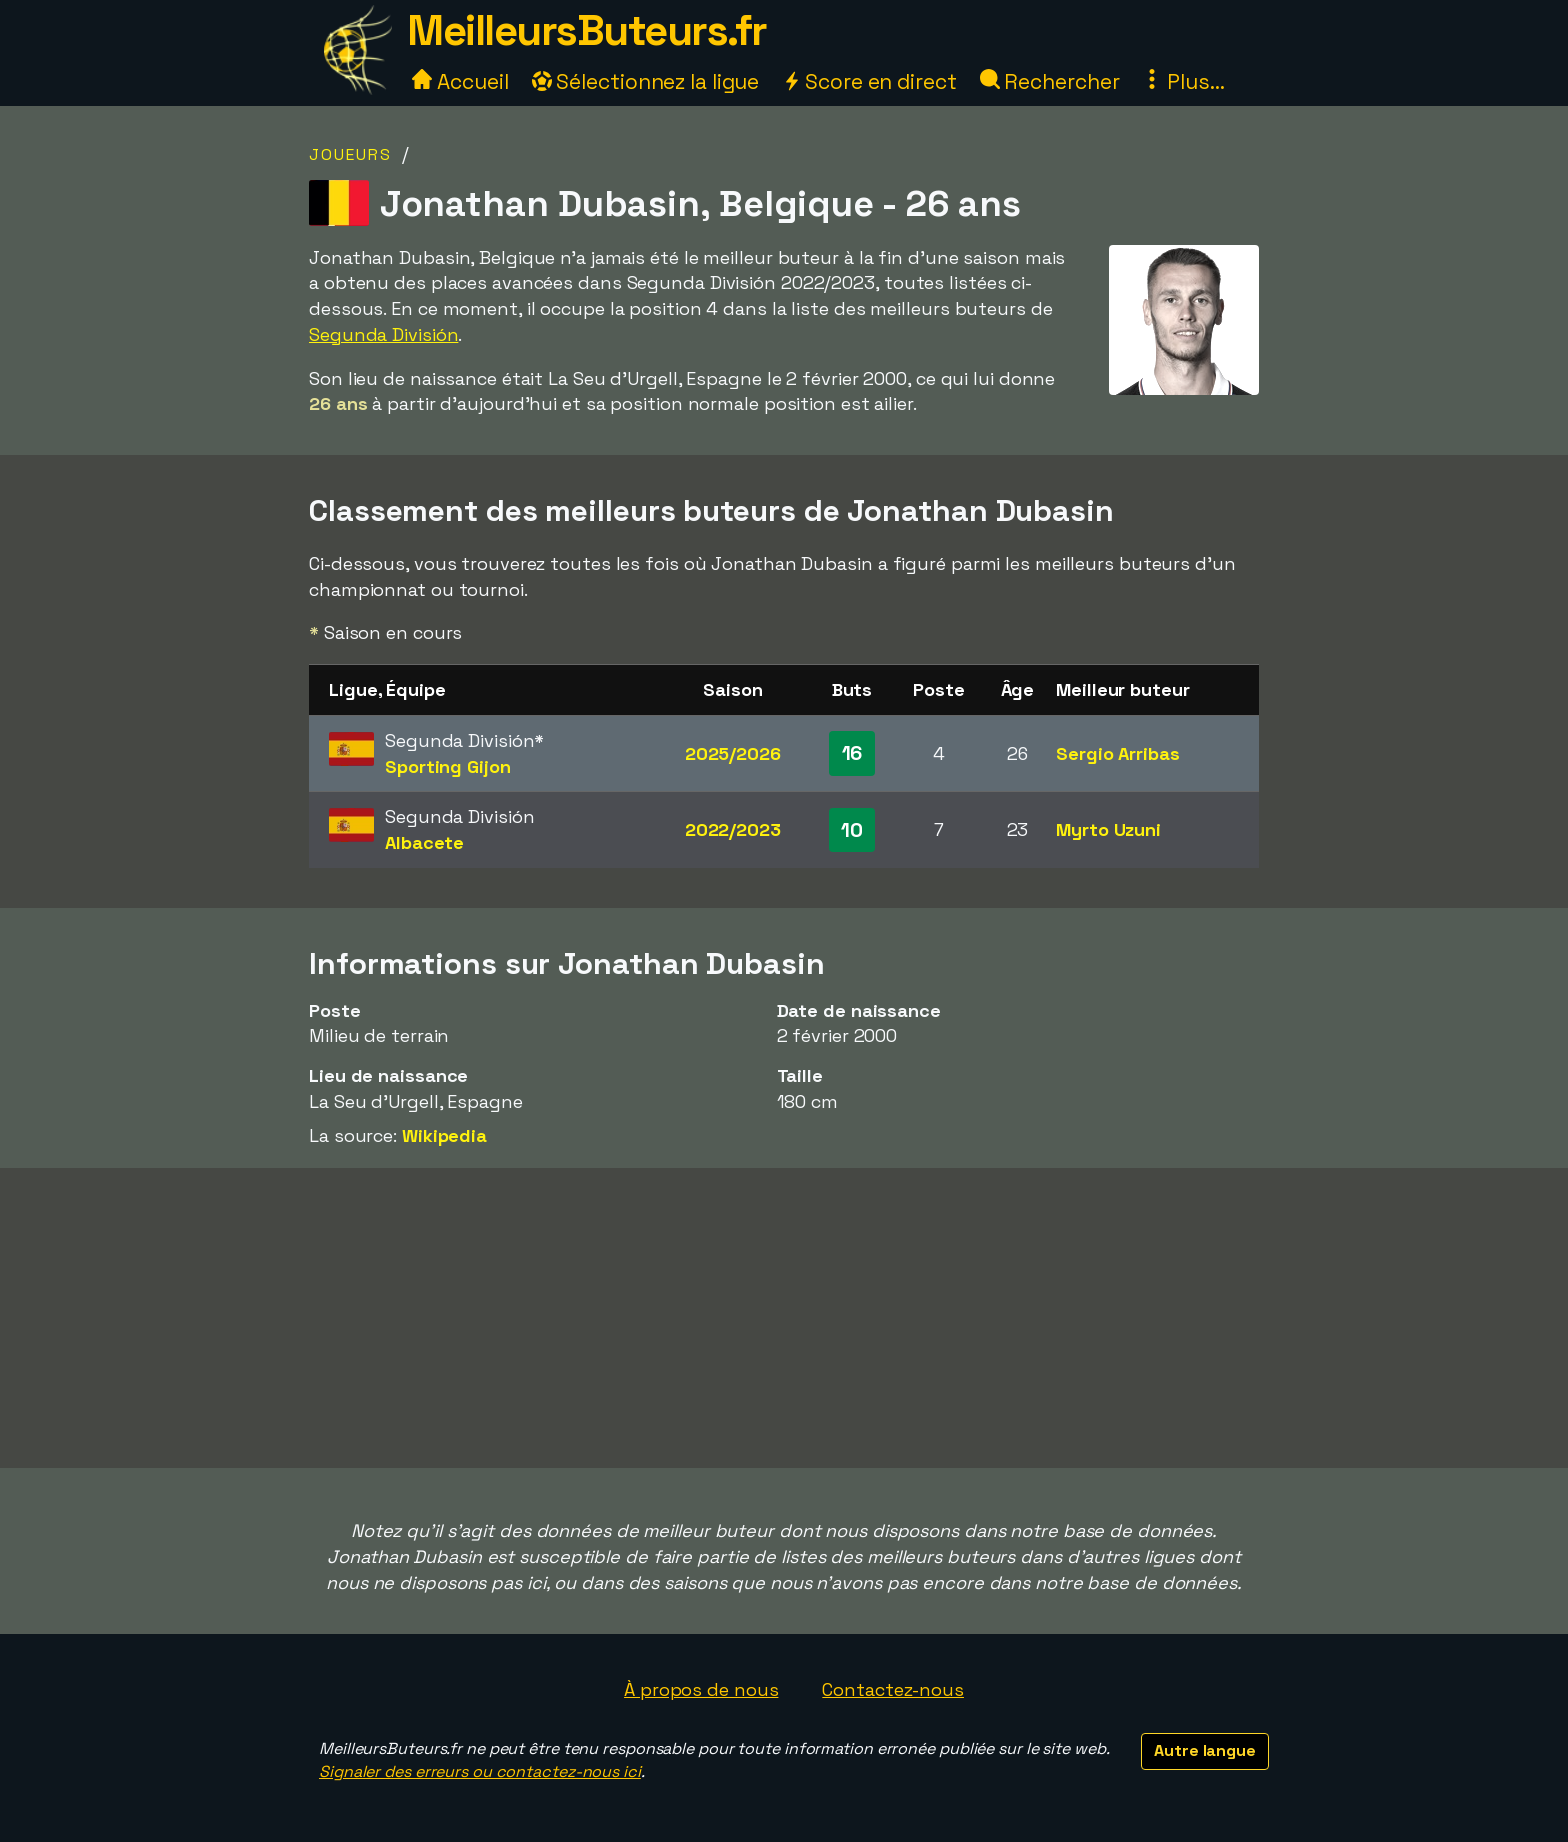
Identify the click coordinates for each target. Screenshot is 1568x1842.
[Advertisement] (784, 1318)
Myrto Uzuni (1108, 829)
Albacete (424, 842)
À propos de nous (701, 1689)
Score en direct (869, 81)
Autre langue (1205, 1750)
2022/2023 (733, 829)
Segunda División (383, 334)
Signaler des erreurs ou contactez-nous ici (480, 1771)
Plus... (1183, 81)
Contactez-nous (893, 1689)
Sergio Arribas (1118, 753)
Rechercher (1050, 81)
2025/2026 (733, 753)
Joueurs (350, 154)
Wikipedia (444, 1135)
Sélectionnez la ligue (646, 81)
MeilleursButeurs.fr (587, 30)
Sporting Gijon (448, 766)
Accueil (460, 81)
